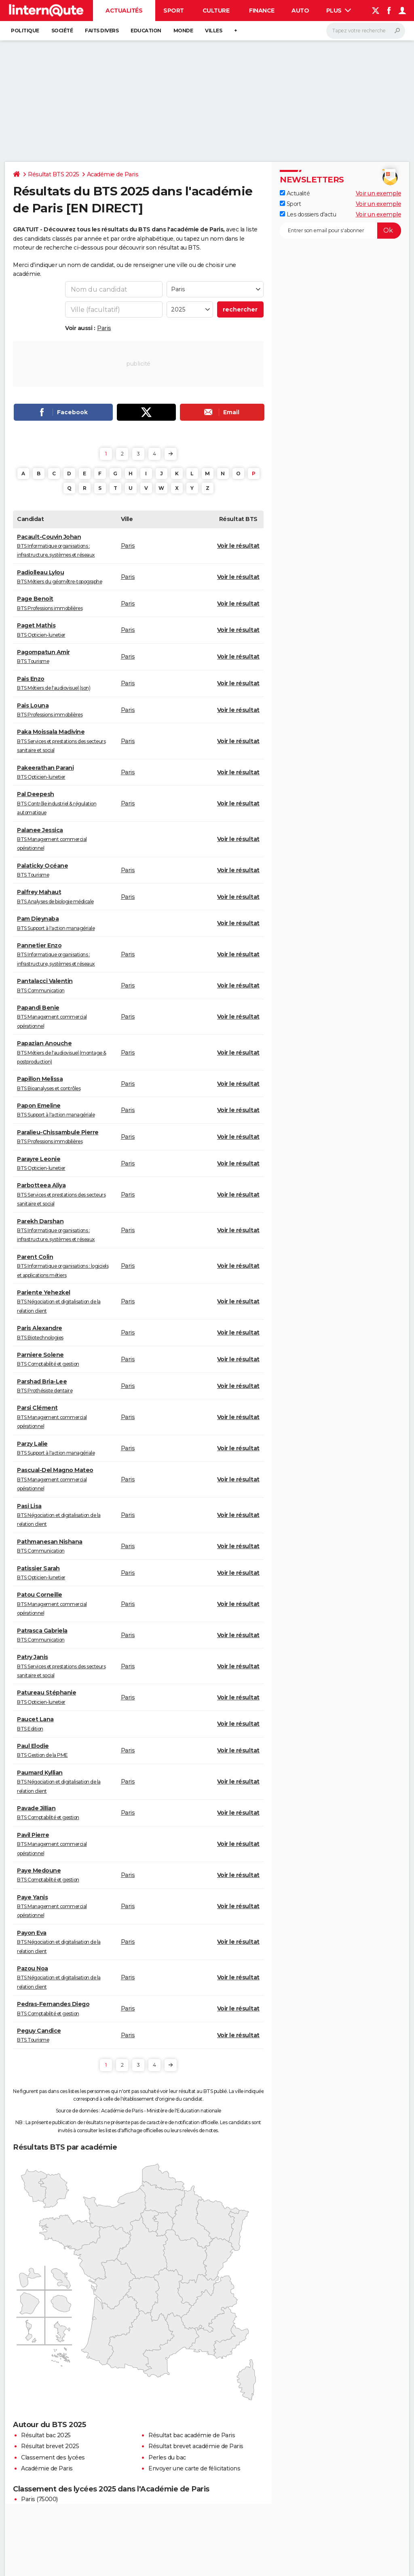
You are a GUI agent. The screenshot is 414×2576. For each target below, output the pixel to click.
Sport (173, 10)
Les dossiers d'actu (308, 214)
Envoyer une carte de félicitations (194, 2468)
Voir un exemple (378, 193)
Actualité (295, 193)
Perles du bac (167, 2457)
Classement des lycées (53, 2457)
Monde (183, 31)
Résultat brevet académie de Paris (195, 2446)
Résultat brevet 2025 (50, 2446)
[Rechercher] (365, 31)
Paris (104, 328)
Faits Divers (101, 31)
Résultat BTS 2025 (53, 174)
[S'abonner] (340, 230)
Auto (300, 10)
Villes (213, 31)
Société (62, 31)
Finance (262, 10)
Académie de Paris (113, 174)
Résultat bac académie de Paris (191, 2435)
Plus (338, 10)
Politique (25, 31)
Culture (216, 10)
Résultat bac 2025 (46, 2435)
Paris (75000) (39, 2499)
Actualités (124, 10)
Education (146, 31)
